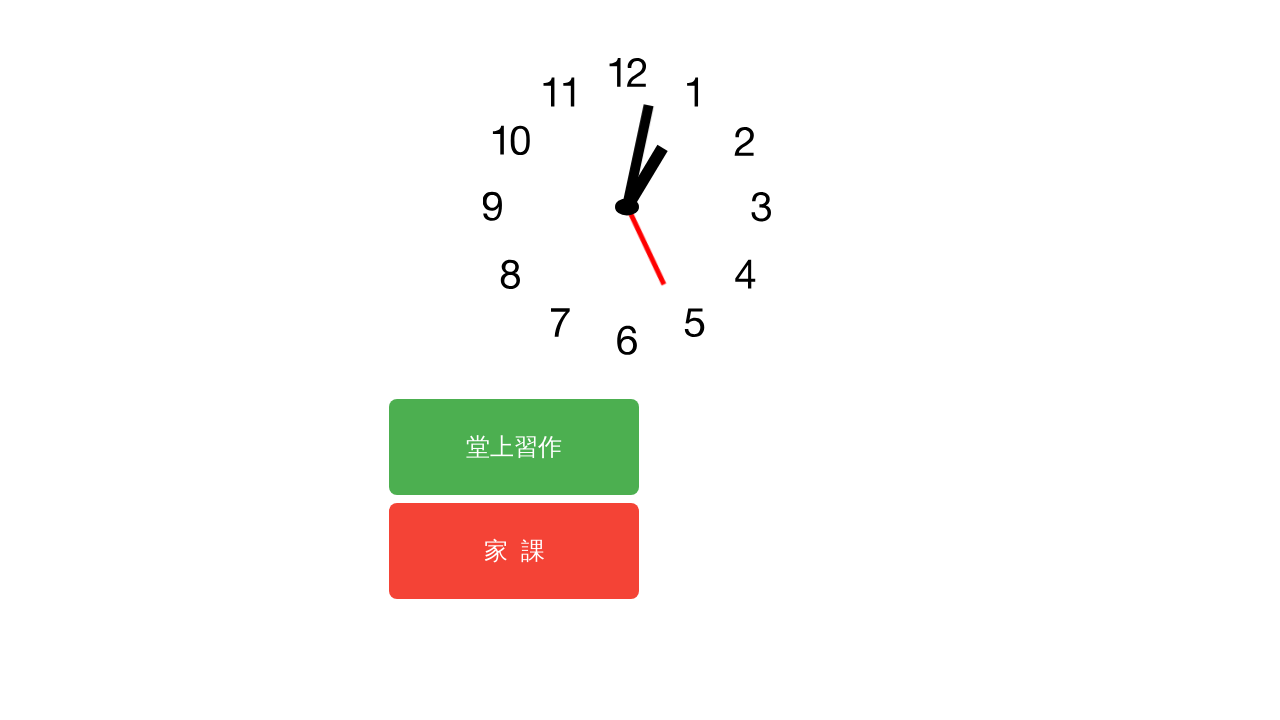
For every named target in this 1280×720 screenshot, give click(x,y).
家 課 (514, 550)
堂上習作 (514, 446)
